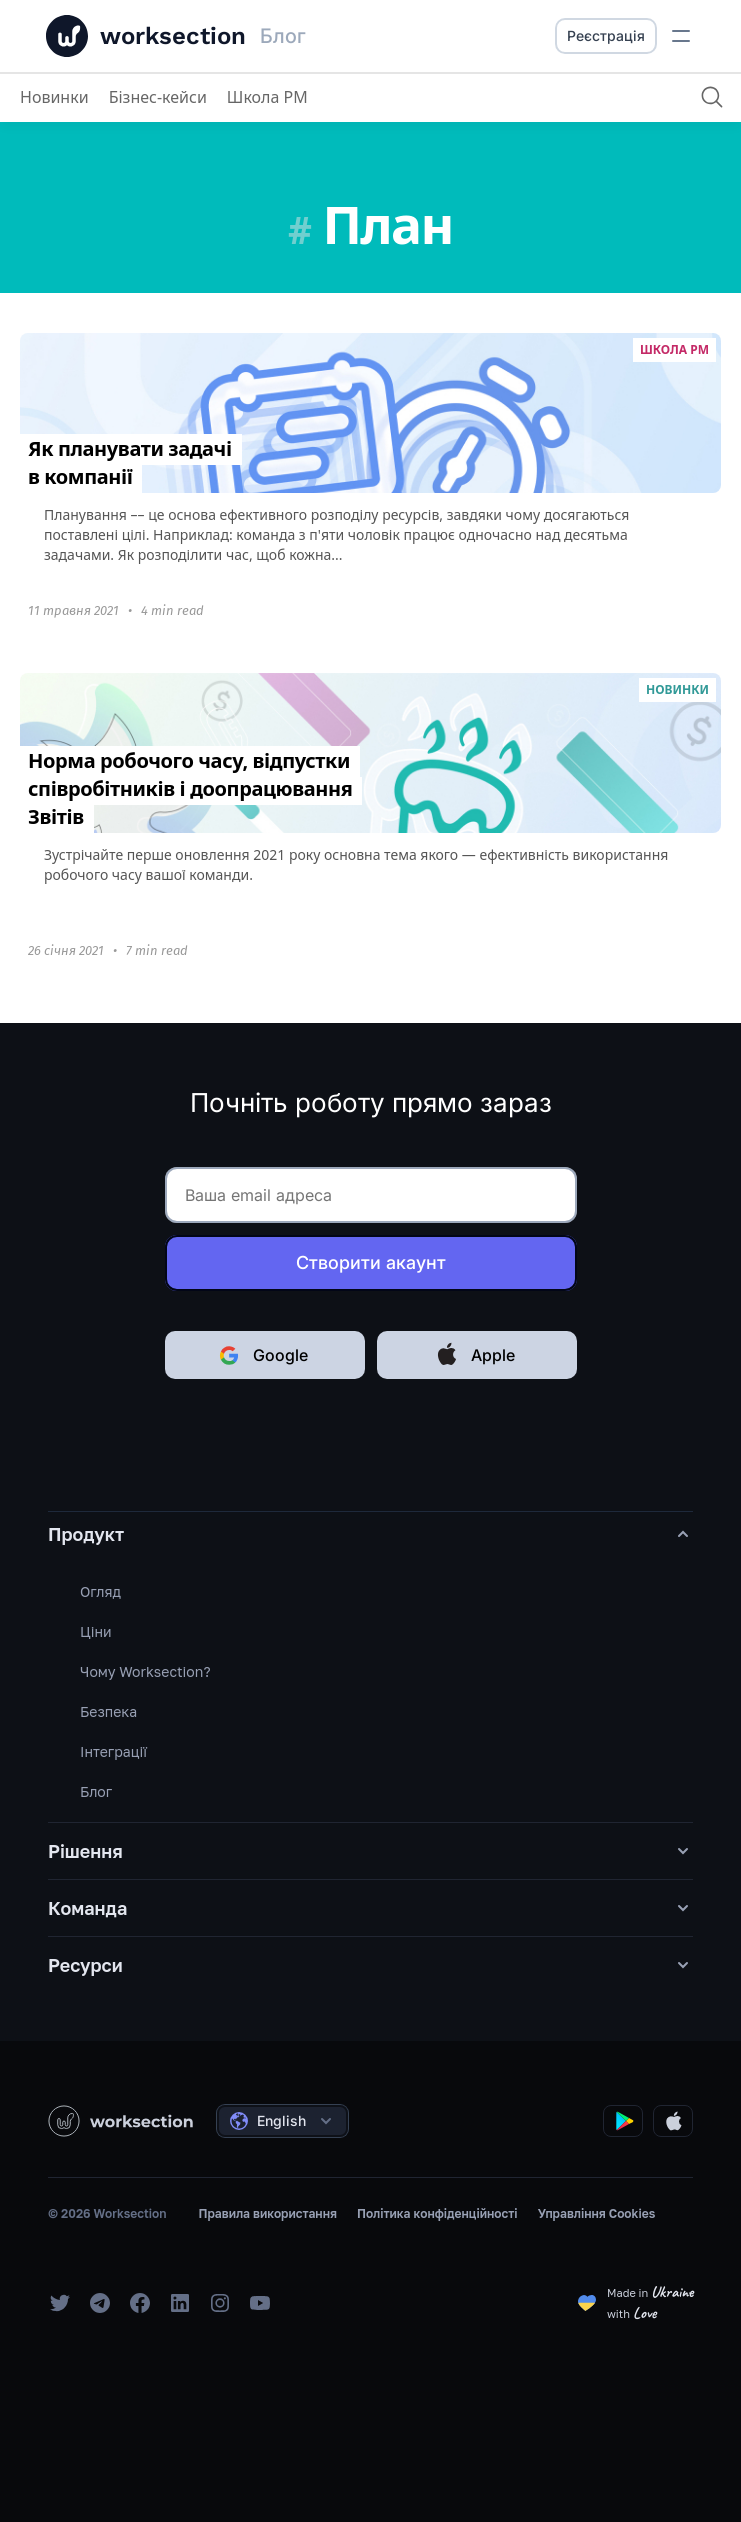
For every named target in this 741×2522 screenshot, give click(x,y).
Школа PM (267, 97)
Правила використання (267, 2213)
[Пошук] (712, 97)
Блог (96, 1791)
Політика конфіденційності (437, 2213)
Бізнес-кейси (158, 97)
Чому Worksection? (145, 1671)
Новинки (54, 97)
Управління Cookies (597, 2213)
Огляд (100, 1591)
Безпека (108, 1711)
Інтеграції (113, 1751)
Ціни (96, 1631)
